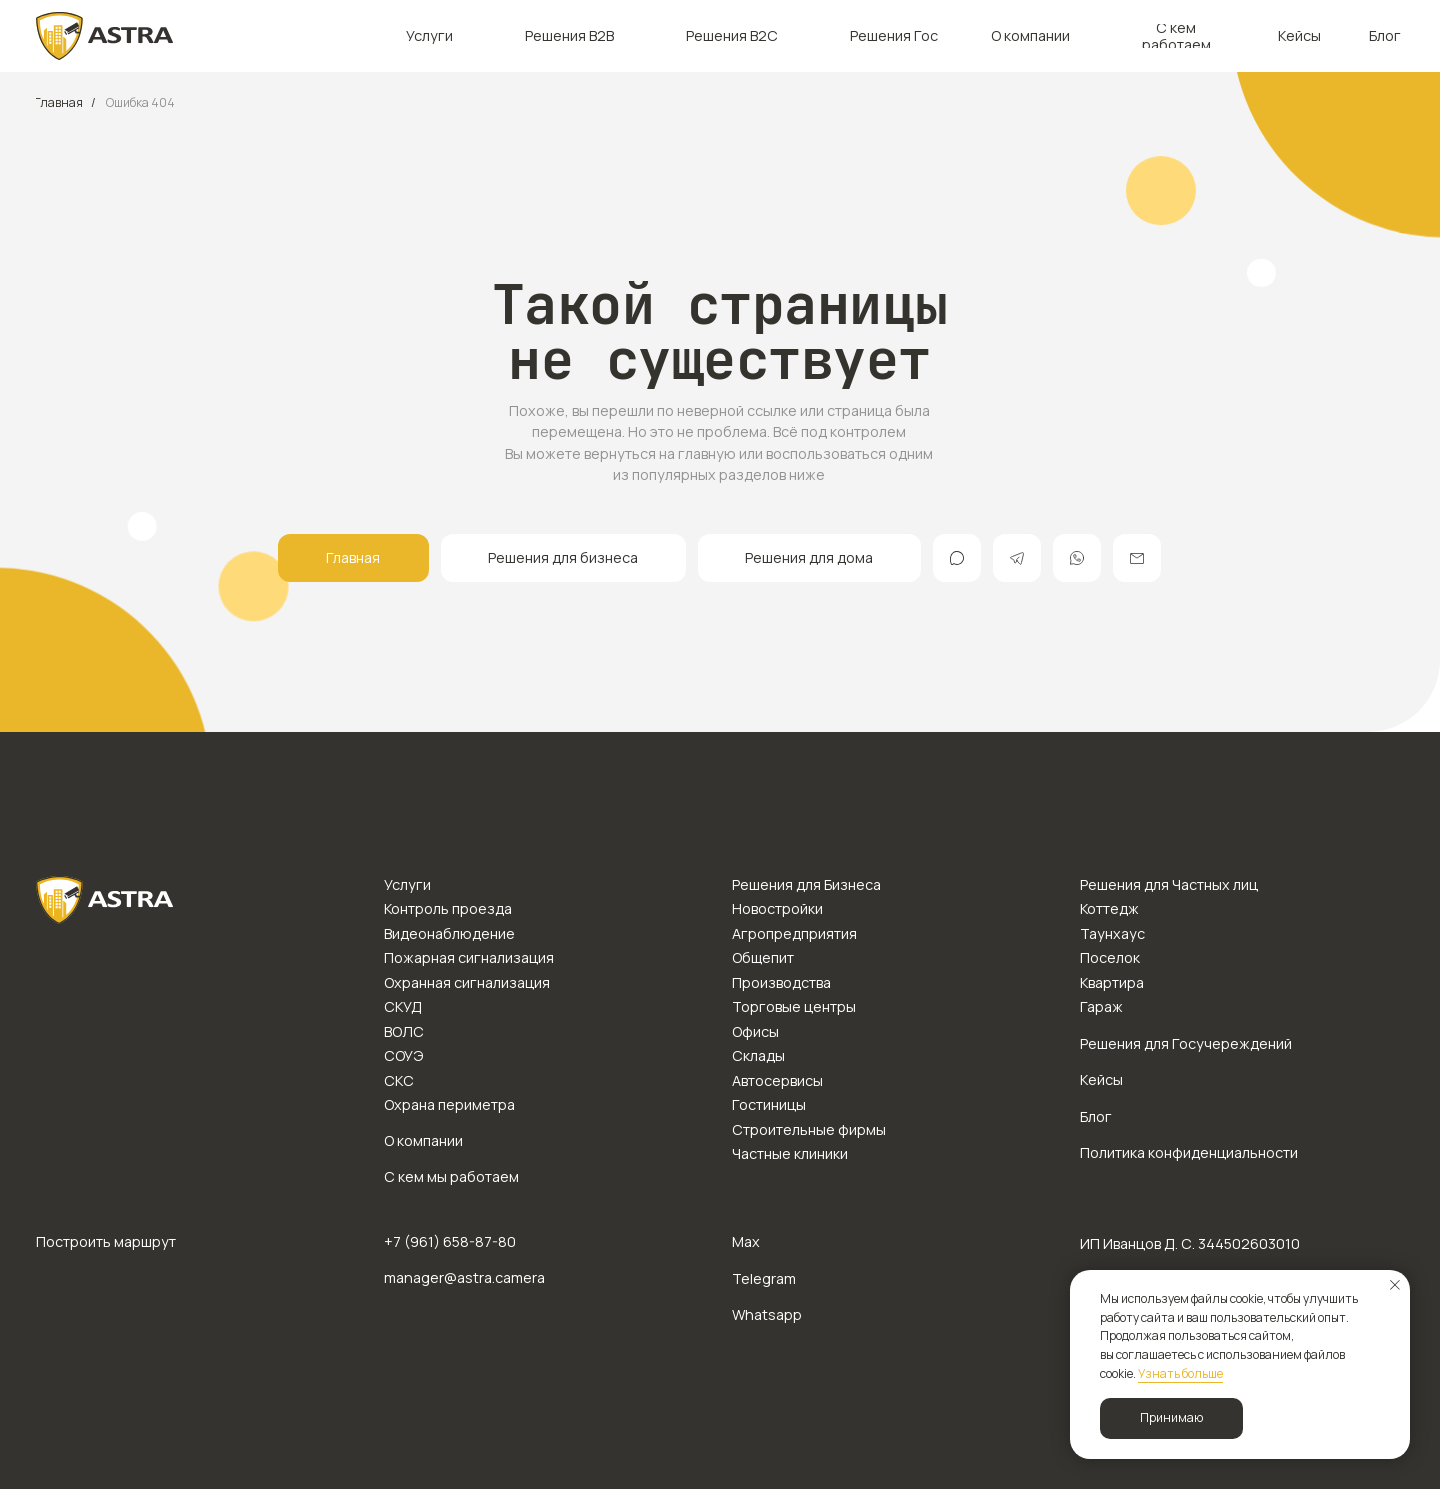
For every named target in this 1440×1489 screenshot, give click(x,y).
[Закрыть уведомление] (1395, 1285)
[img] (105, 36)
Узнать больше (1180, 1373)
